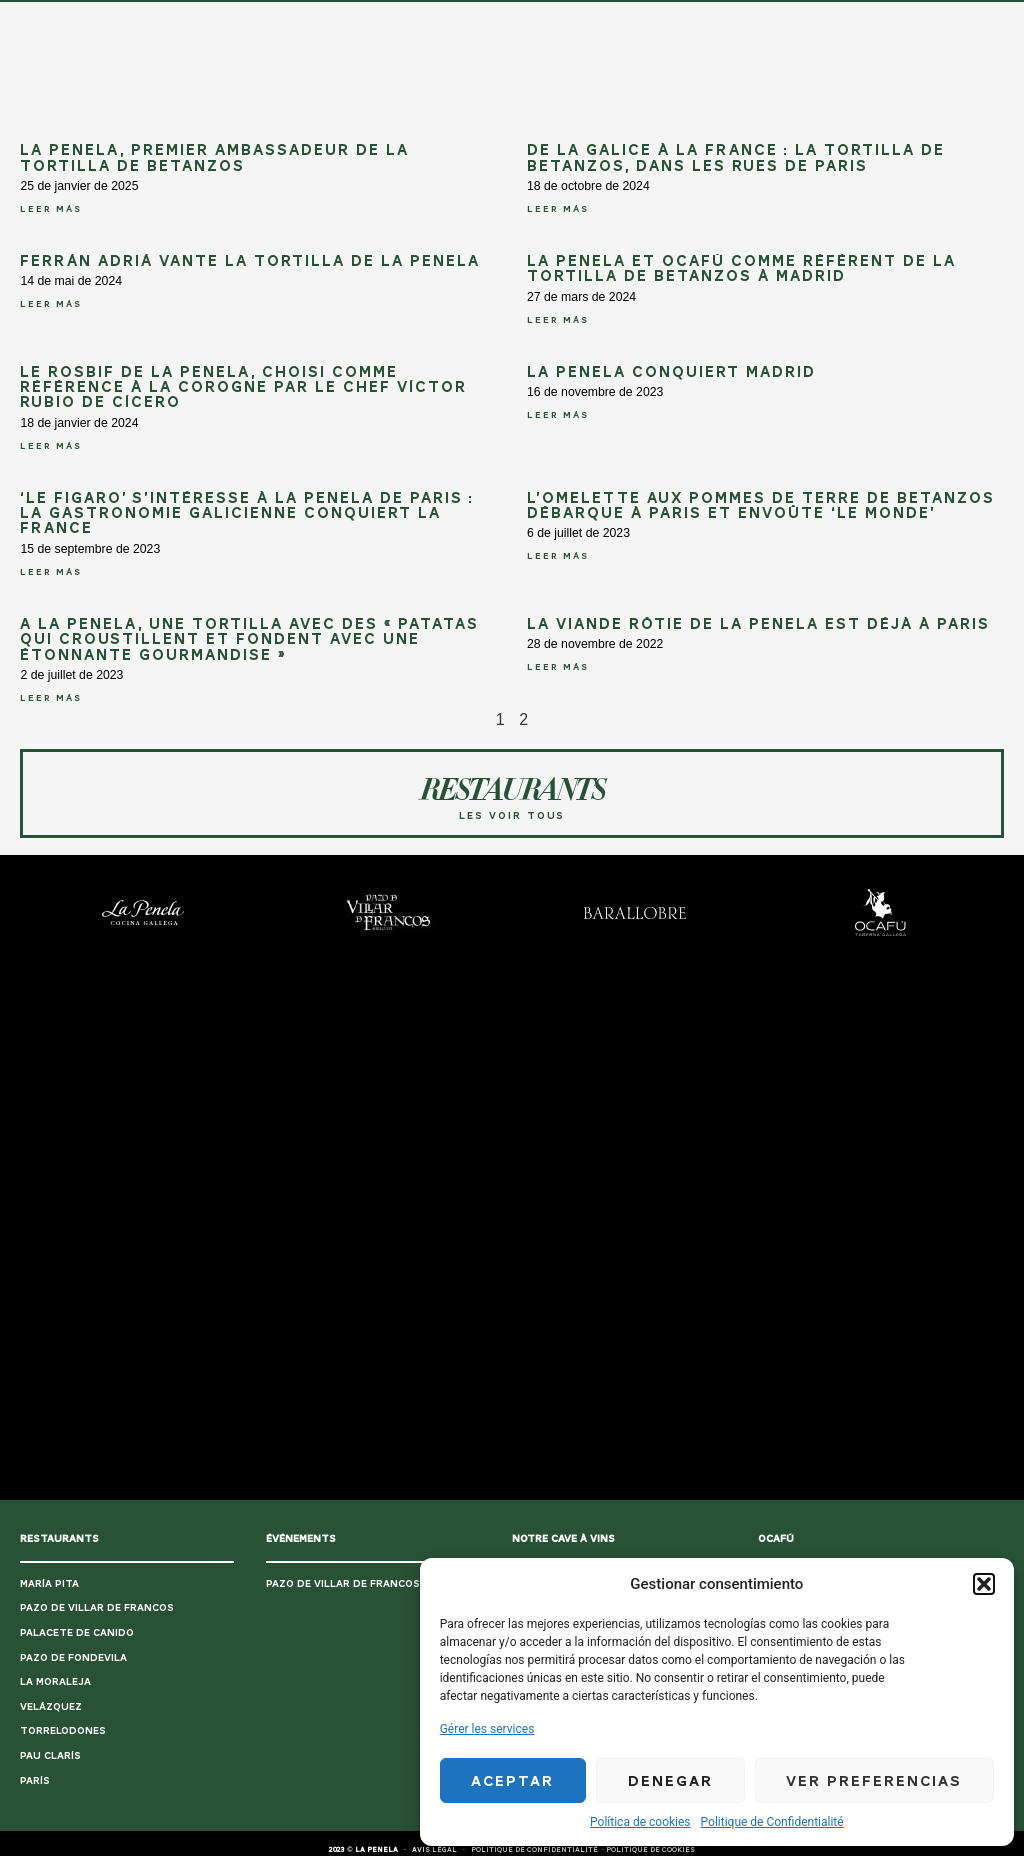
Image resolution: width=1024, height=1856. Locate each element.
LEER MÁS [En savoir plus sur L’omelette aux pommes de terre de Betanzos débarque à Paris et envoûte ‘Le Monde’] (558, 556)
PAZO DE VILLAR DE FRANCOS (97, 1607)
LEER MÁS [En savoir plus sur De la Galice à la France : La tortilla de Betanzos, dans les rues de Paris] (558, 209)
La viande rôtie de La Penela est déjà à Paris (758, 624)
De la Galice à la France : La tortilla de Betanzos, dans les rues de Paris (736, 157)
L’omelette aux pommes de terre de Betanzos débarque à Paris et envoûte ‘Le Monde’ (761, 505)
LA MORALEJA (55, 1681)
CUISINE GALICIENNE (365, 18)
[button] (984, 1584)
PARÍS (35, 1780)
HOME (181, 18)
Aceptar (512, 1781)
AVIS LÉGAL (434, 1850)
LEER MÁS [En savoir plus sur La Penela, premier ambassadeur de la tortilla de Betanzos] (51, 209)
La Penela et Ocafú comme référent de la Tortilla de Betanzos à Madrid (741, 268)
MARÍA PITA (49, 1583)
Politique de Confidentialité (772, 1822)
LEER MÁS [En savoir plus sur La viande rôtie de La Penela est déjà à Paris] (558, 667)
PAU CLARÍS (50, 1755)
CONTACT (716, 18)
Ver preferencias (874, 1781)
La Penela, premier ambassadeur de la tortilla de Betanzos (214, 157)
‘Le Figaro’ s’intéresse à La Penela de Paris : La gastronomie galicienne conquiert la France (247, 513)
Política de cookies (640, 1822)
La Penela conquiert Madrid (671, 372)
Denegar (670, 1781)
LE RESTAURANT (637, 18)
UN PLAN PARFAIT (253, 18)
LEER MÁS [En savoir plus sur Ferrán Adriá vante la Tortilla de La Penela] (51, 304)
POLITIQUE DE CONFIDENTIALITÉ (534, 1850)
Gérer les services (487, 1729)
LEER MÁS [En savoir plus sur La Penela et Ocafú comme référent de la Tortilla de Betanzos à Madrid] (558, 320)
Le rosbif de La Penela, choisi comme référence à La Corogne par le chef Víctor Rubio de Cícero (243, 387)
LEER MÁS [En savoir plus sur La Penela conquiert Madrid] (558, 415)
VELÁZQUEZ (51, 1706)
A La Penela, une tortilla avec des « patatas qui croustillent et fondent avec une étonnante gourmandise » (249, 639)
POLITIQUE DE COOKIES (650, 1850)
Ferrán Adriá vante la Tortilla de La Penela (250, 261)
